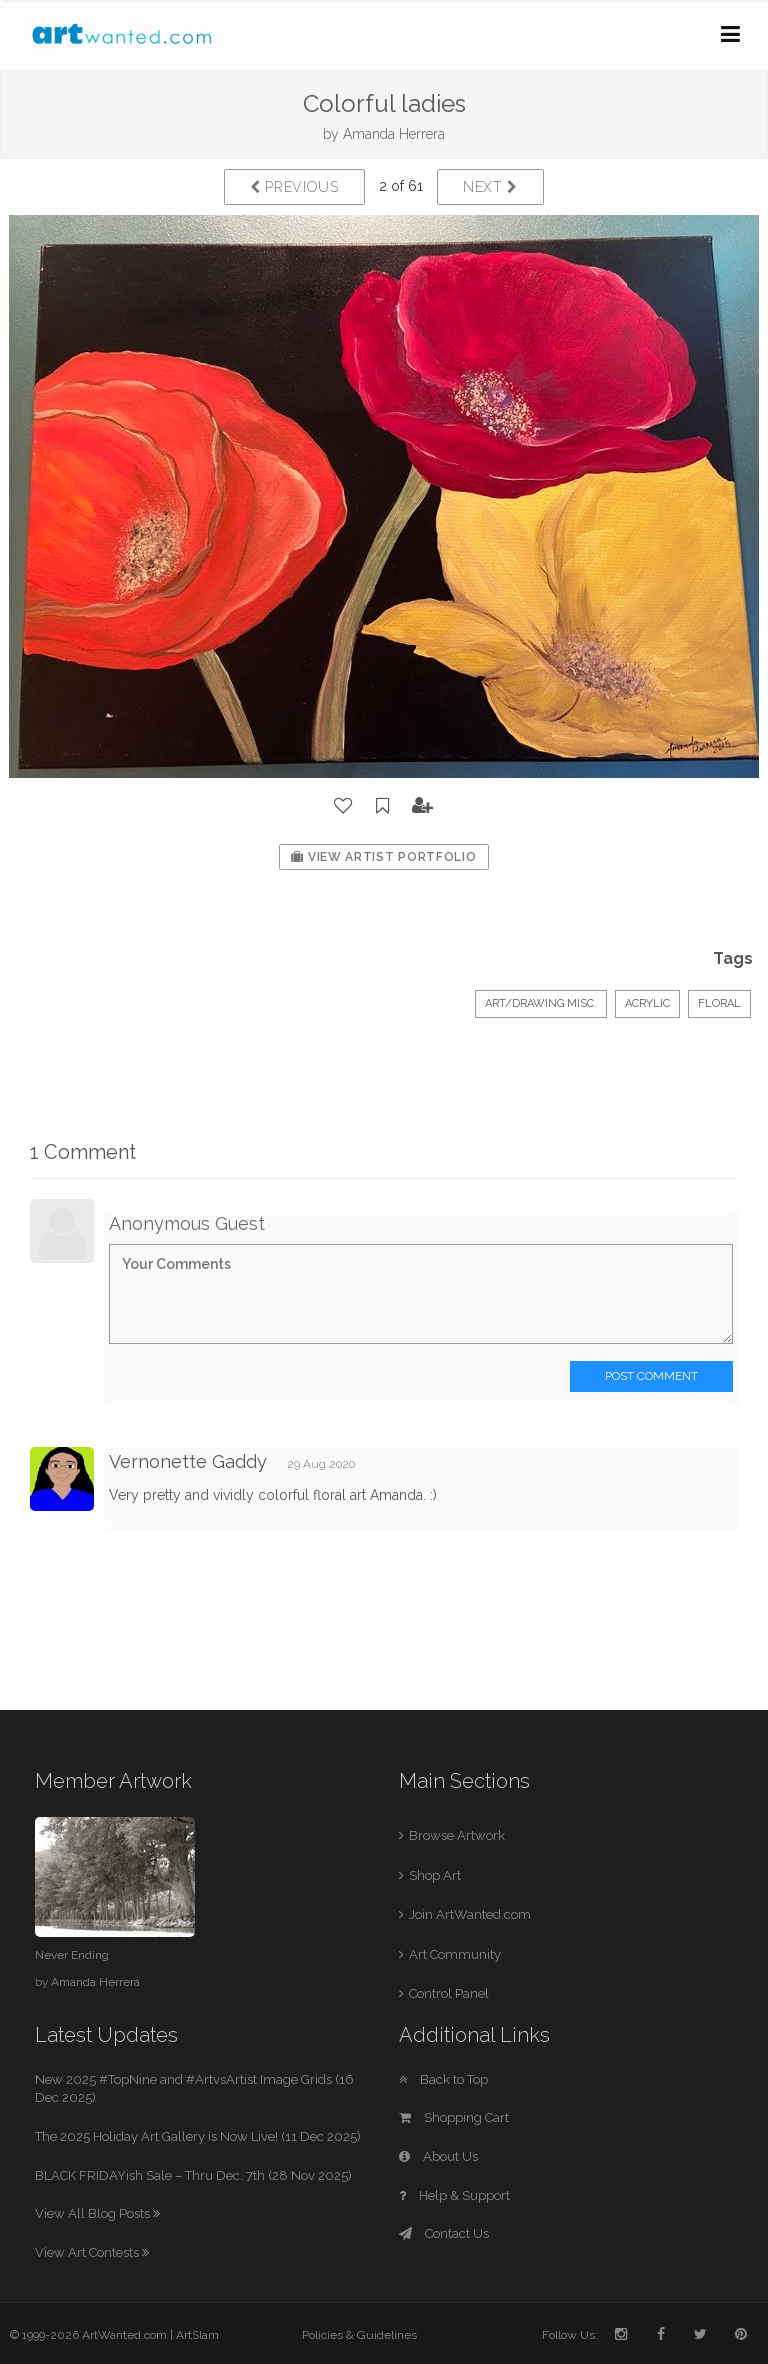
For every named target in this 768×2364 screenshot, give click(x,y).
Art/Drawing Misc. (541, 1003)
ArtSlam (197, 2335)
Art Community (455, 1954)
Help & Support (454, 2195)
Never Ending (72, 1955)
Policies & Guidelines (359, 2335)
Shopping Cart (454, 2117)
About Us (438, 2156)
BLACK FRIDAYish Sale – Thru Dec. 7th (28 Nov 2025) (193, 2175)
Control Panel (449, 1993)
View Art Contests (92, 2252)
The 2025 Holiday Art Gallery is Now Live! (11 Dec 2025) (198, 2136)
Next (490, 187)
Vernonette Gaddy (188, 1461)
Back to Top (443, 2079)
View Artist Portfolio (383, 857)
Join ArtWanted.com (470, 1914)
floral (719, 1003)
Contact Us (444, 2233)
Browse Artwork (457, 1835)
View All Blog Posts (97, 2213)
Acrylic (647, 1003)
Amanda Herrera (394, 134)
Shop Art (435, 1875)
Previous (294, 187)
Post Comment (651, 1376)
